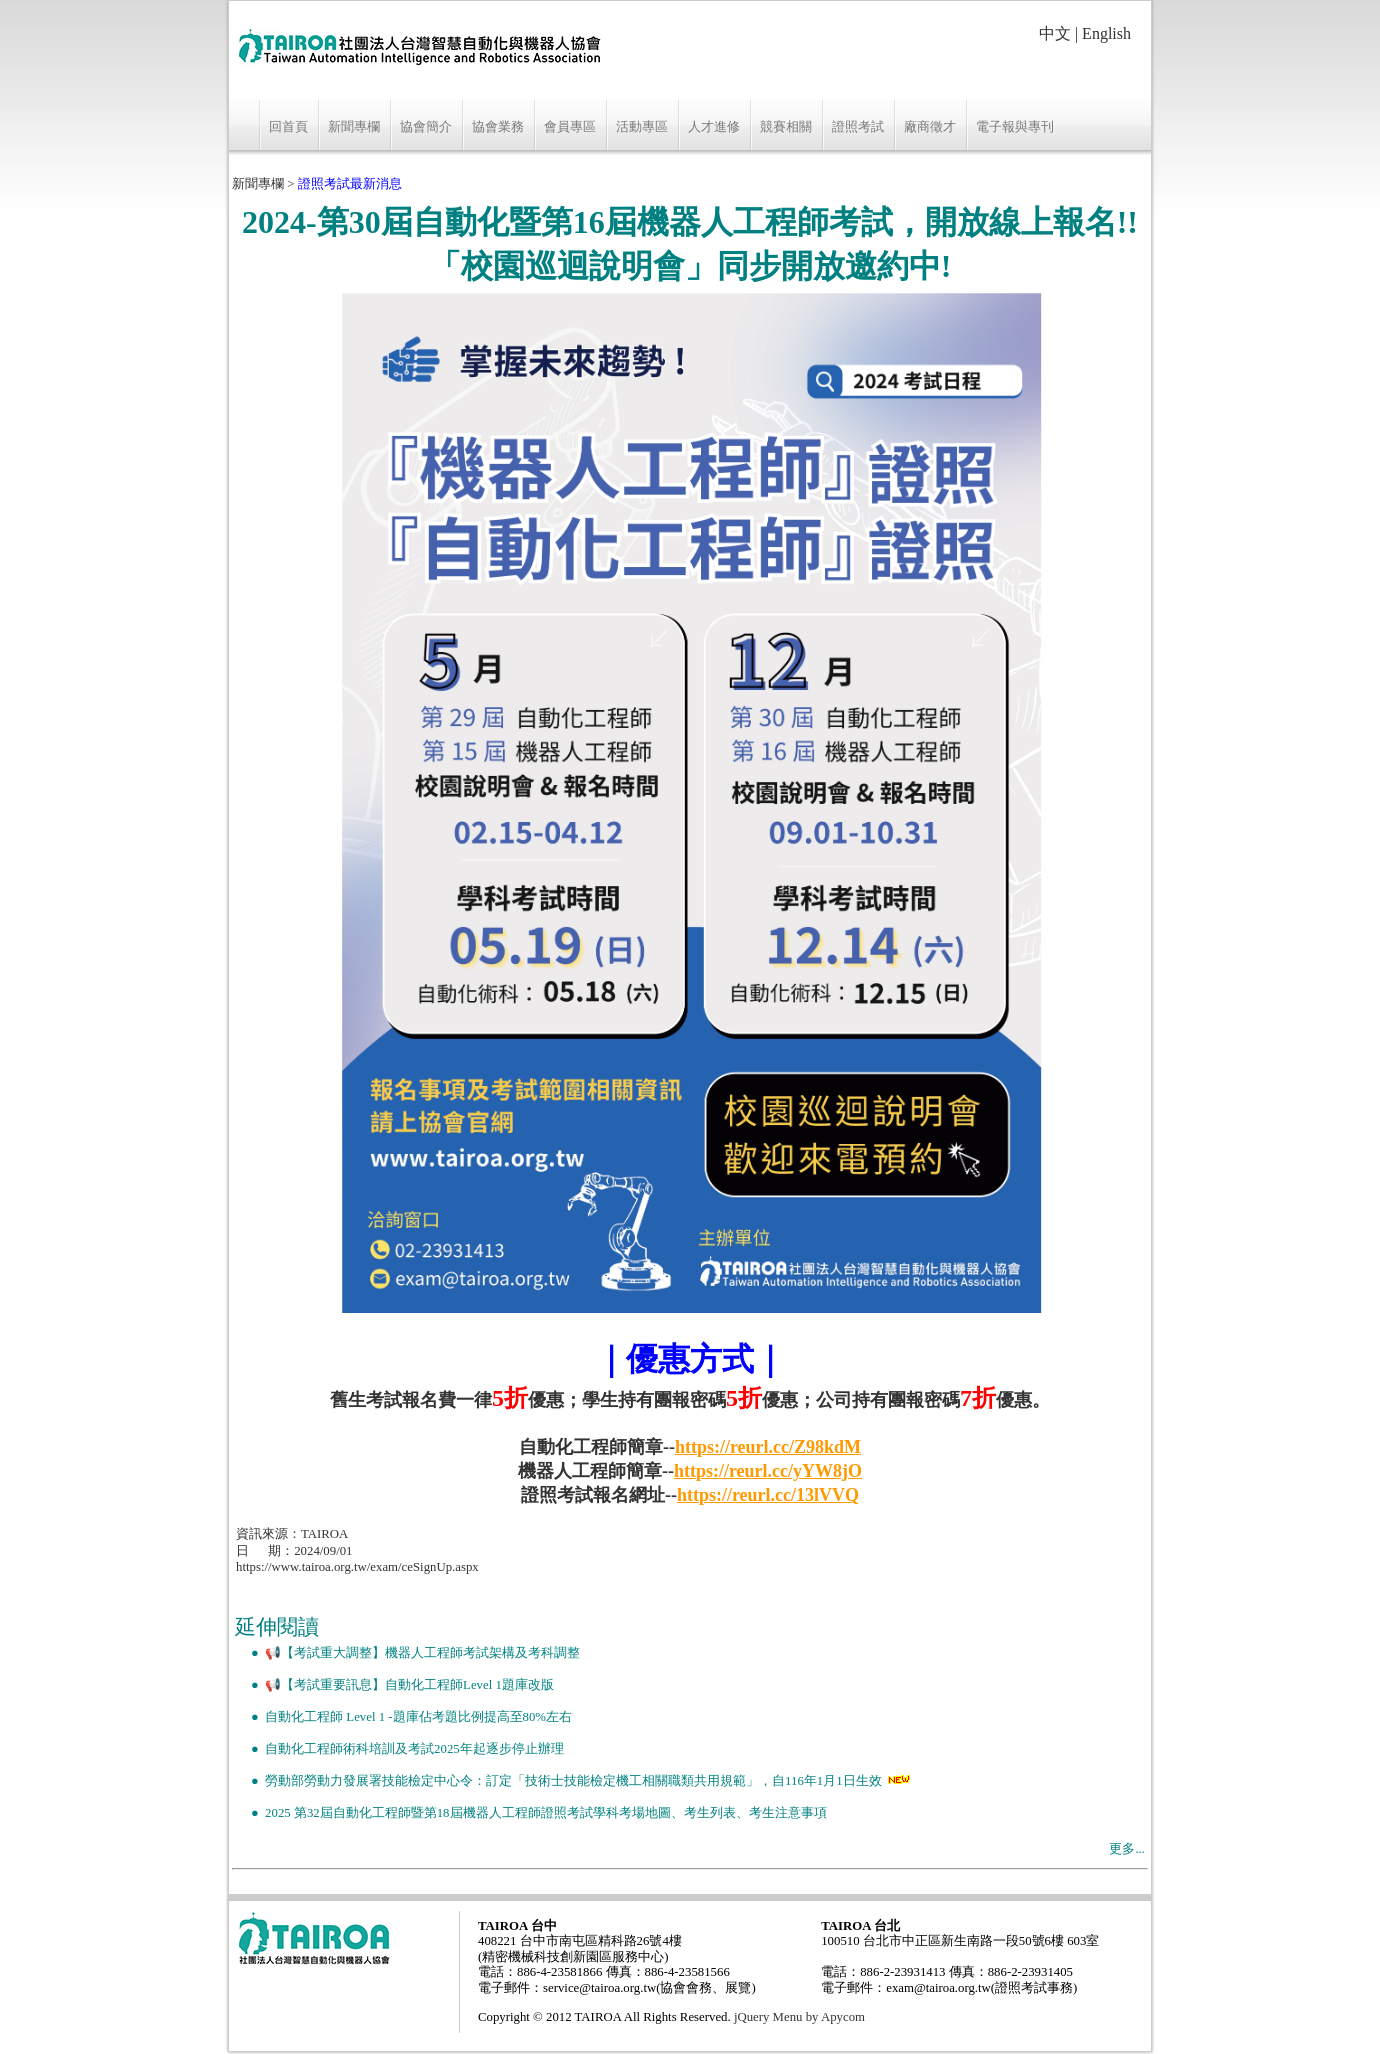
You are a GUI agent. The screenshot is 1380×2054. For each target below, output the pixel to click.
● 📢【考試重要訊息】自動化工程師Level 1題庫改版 (394, 1685)
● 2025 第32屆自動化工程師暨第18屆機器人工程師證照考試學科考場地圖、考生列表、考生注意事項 (531, 1813)
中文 (1055, 33)
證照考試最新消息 (350, 184)
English (1106, 33)
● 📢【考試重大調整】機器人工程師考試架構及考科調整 (407, 1653)
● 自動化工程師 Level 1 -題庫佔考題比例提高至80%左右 (403, 1717)
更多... (1127, 1849)
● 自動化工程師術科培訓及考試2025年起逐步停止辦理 (399, 1749)
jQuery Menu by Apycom (799, 2017)
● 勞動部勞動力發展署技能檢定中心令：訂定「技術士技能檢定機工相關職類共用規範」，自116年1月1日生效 (558, 1781)
